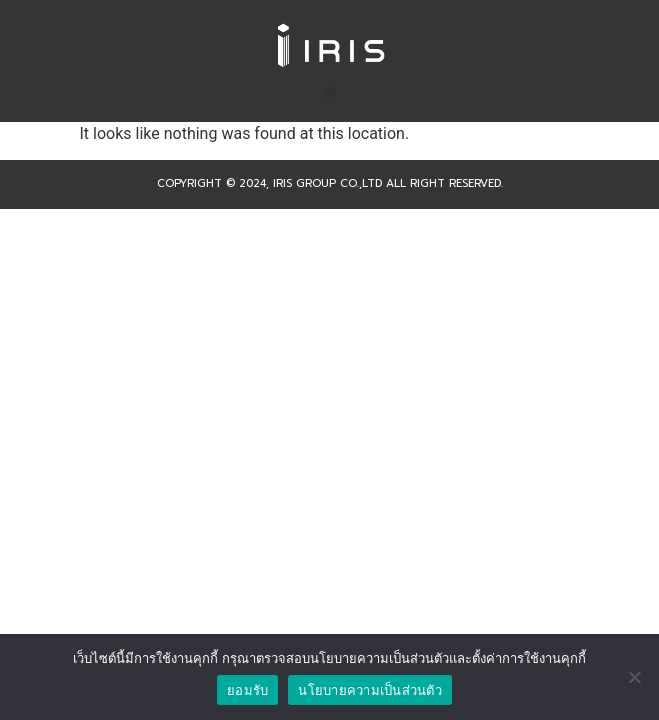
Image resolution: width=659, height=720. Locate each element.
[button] (329, 92)
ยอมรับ (247, 690)
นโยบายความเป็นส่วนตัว (370, 690)
